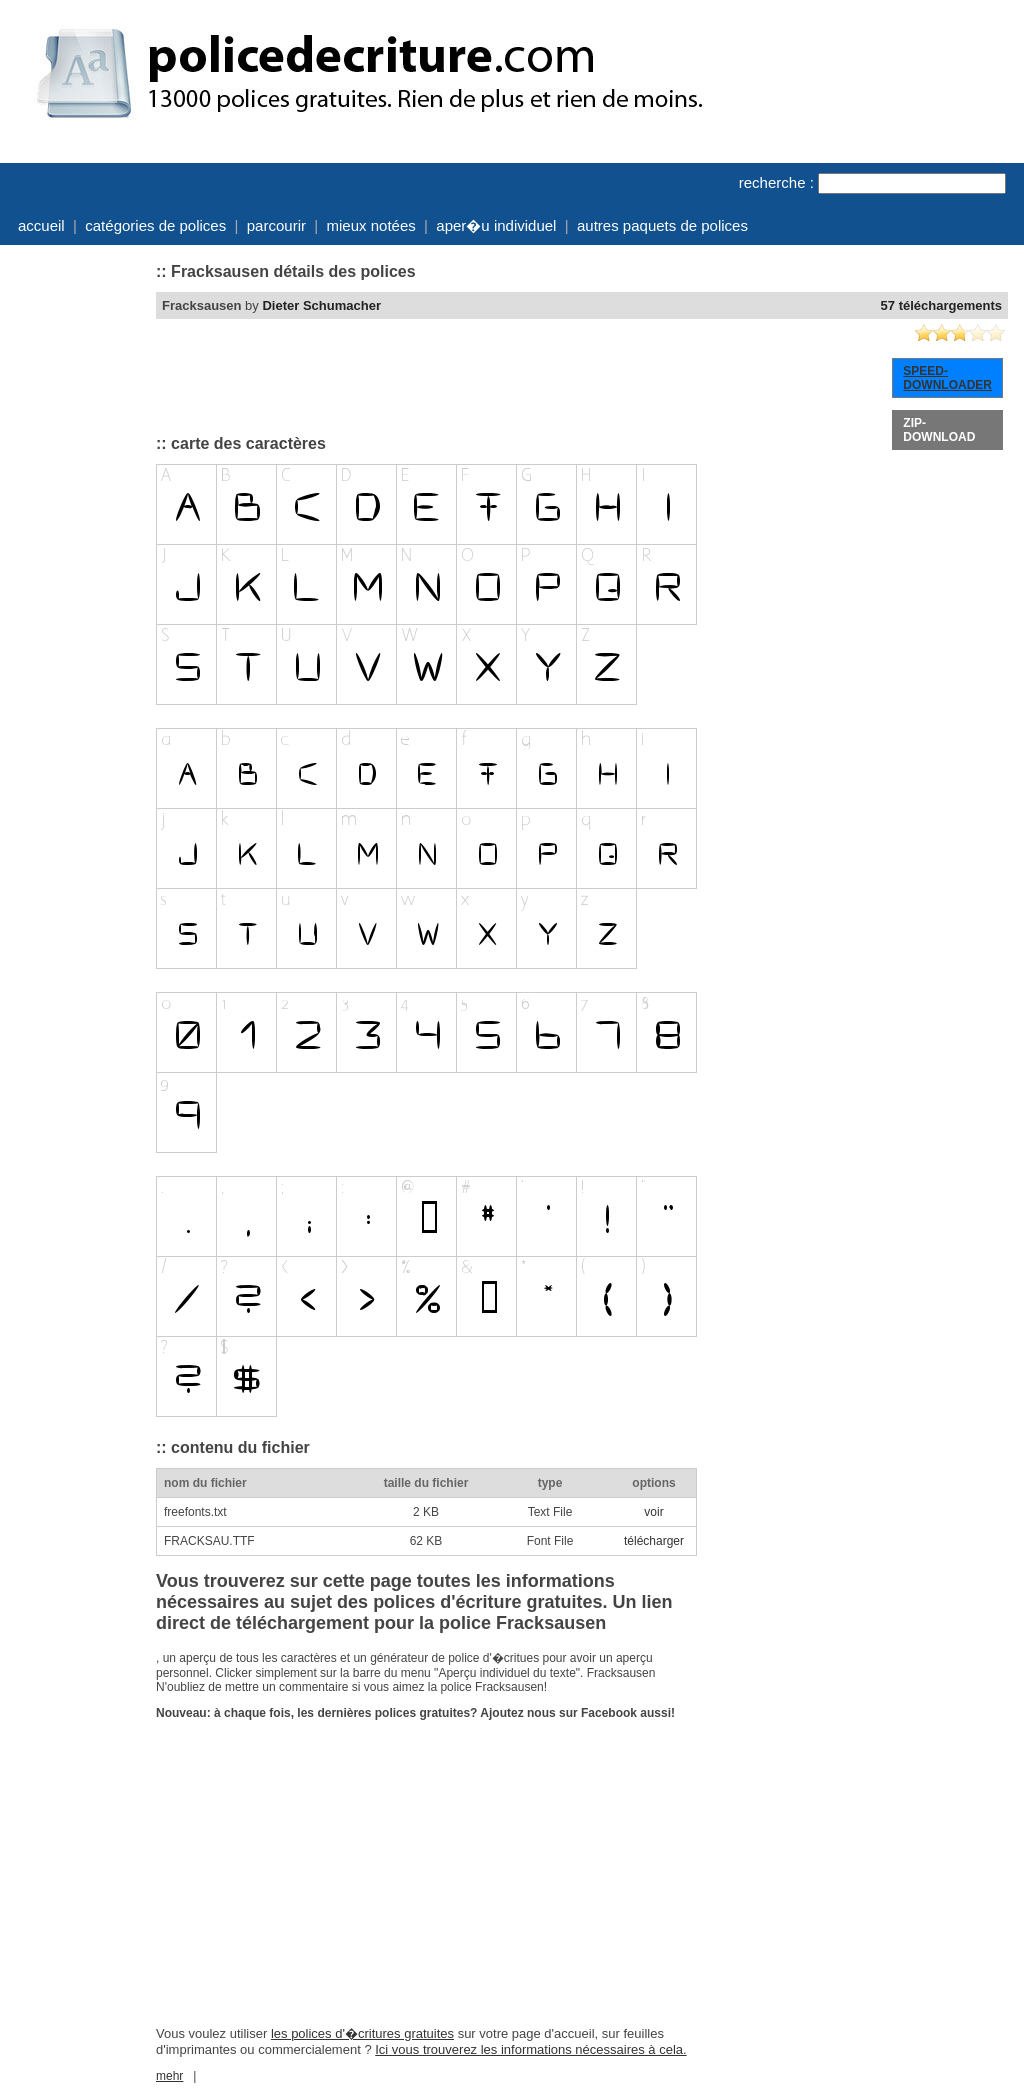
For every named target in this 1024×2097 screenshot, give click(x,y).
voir (653, 1512)
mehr (169, 2076)
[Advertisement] (76, 553)
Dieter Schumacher (321, 305)
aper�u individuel (496, 225)
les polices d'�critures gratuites (362, 2033)
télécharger (654, 1541)
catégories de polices (155, 225)
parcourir (276, 225)
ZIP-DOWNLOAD (939, 430)
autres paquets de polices (662, 225)
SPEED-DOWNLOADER (947, 378)
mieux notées (371, 225)
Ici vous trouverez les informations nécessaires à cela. (530, 2049)
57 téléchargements (941, 305)
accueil (41, 225)
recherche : (776, 182)
